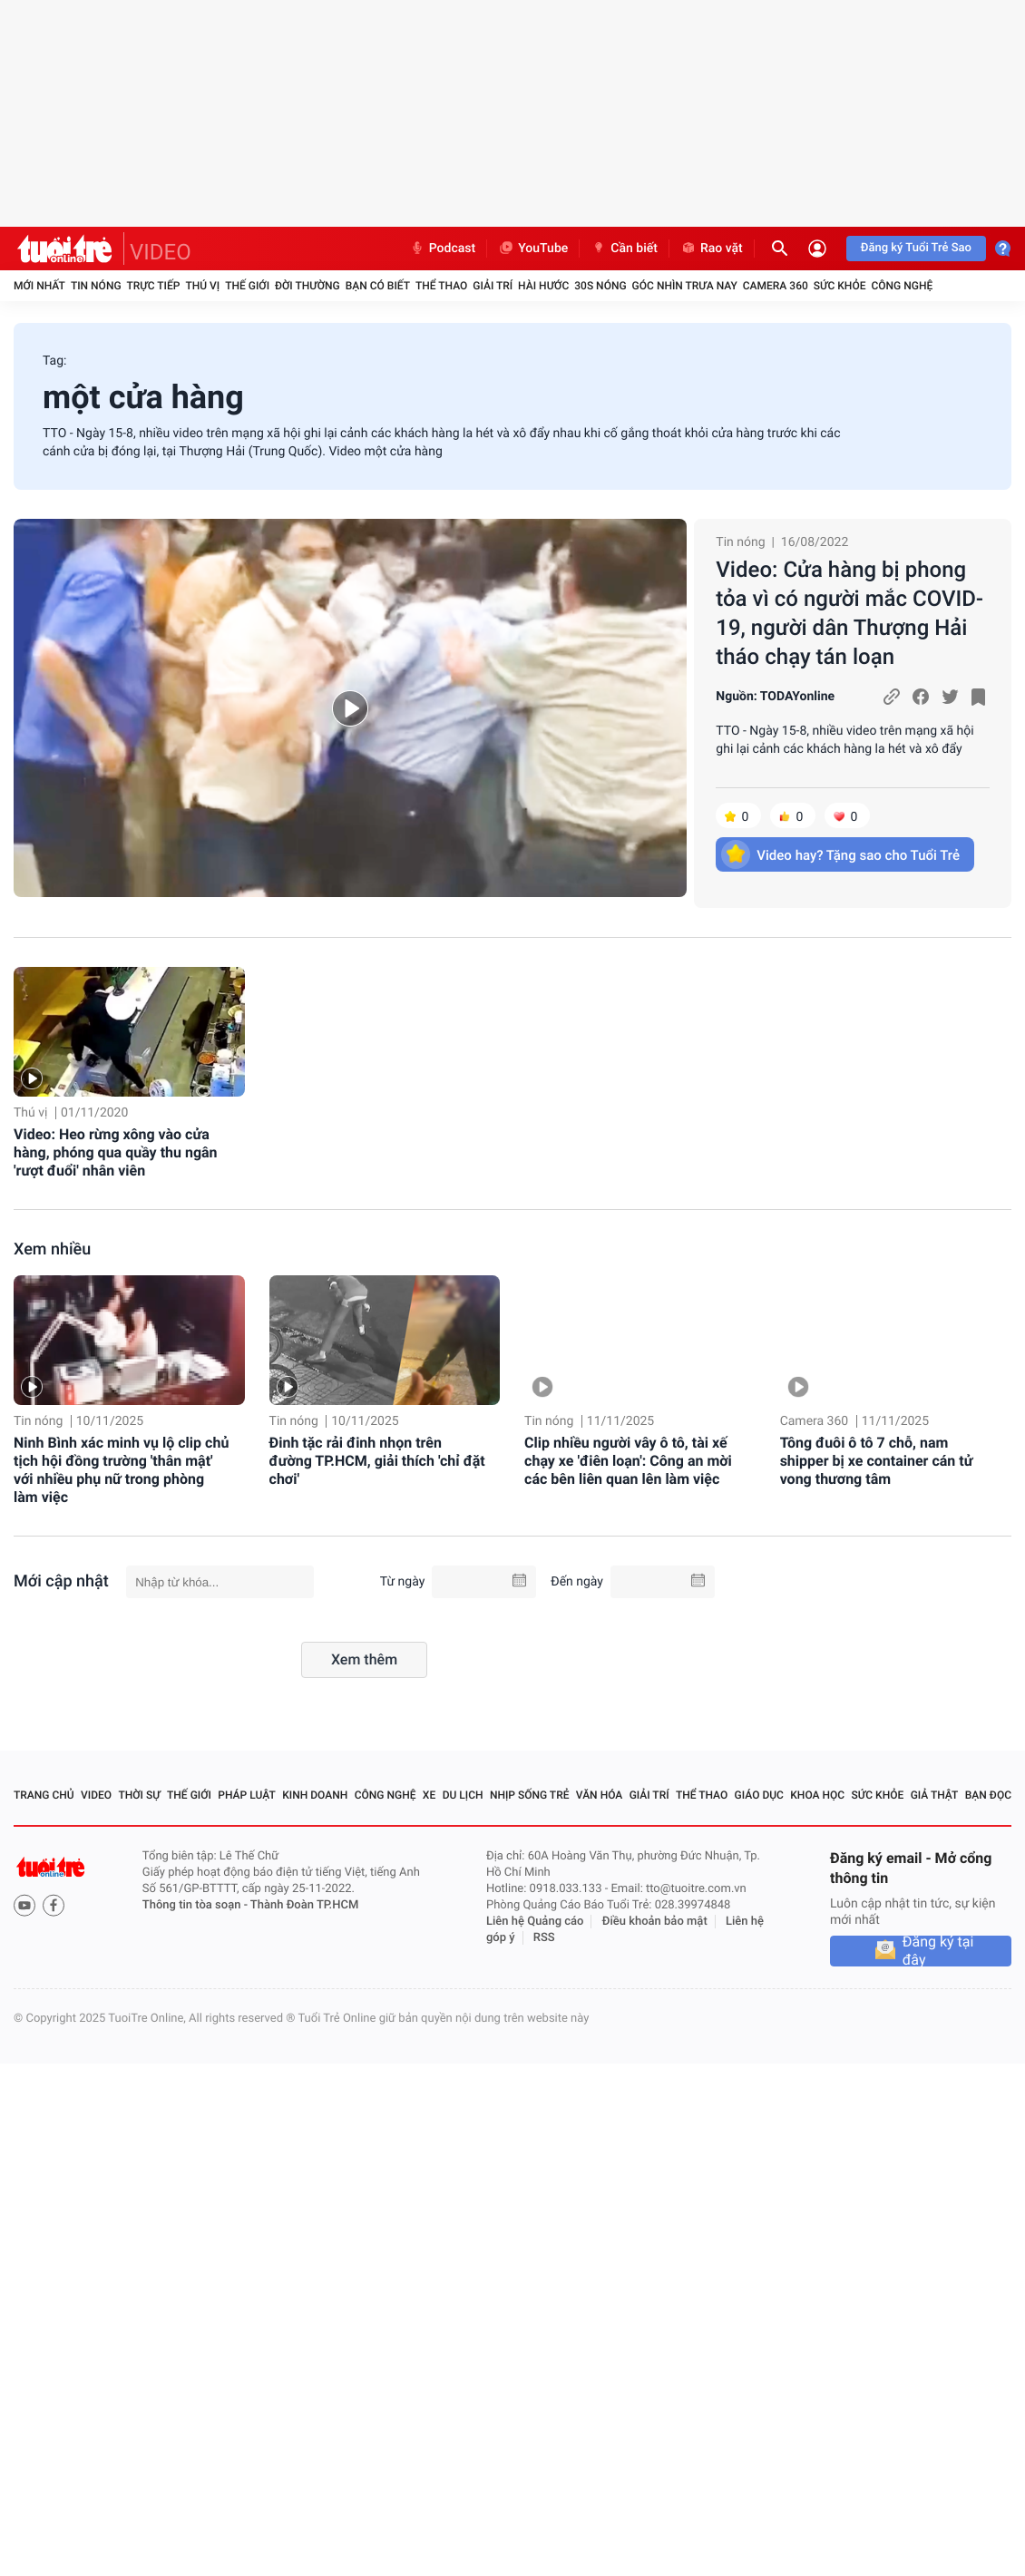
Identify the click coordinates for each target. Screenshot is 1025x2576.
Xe (429, 1795)
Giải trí (492, 285)
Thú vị (202, 285)
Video (96, 1795)
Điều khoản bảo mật (655, 1921)
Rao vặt (711, 248)
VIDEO (160, 252)
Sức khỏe (840, 285)
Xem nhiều (52, 1249)
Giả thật (935, 1795)
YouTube (533, 248)
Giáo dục (759, 1795)
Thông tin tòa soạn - (196, 1905)
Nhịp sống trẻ (530, 1795)
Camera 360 (775, 285)
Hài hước (543, 285)
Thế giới (247, 285)
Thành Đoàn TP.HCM (304, 1905)
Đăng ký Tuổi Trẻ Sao (916, 248)
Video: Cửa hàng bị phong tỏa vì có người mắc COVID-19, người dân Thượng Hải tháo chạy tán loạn (849, 613)
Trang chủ (44, 1795)
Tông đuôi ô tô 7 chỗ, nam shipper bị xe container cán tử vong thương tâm (876, 1461)
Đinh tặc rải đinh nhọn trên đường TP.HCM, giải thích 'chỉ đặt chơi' (377, 1461)
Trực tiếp (154, 285)
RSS (544, 1938)
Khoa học (817, 1795)
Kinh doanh (314, 1795)
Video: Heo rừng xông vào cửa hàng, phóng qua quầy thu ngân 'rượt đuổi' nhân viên (116, 1152)
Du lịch (463, 1795)
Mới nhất (39, 285)
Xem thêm (364, 1659)
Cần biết (624, 248)
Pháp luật (247, 1795)
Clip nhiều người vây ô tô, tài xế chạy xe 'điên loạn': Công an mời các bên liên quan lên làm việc (628, 1461)
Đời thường (307, 285)
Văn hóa (599, 1795)
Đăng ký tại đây (938, 1951)
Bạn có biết (378, 285)
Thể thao (441, 285)
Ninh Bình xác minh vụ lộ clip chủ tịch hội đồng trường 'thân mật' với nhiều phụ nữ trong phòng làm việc (121, 1470)
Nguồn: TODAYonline (775, 696)
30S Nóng (600, 285)
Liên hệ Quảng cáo (535, 1921)
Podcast (442, 248)
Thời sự (139, 1795)
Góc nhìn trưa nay (684, 285)
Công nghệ (901, 285)
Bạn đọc (988, 1795)
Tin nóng (96, 285)
